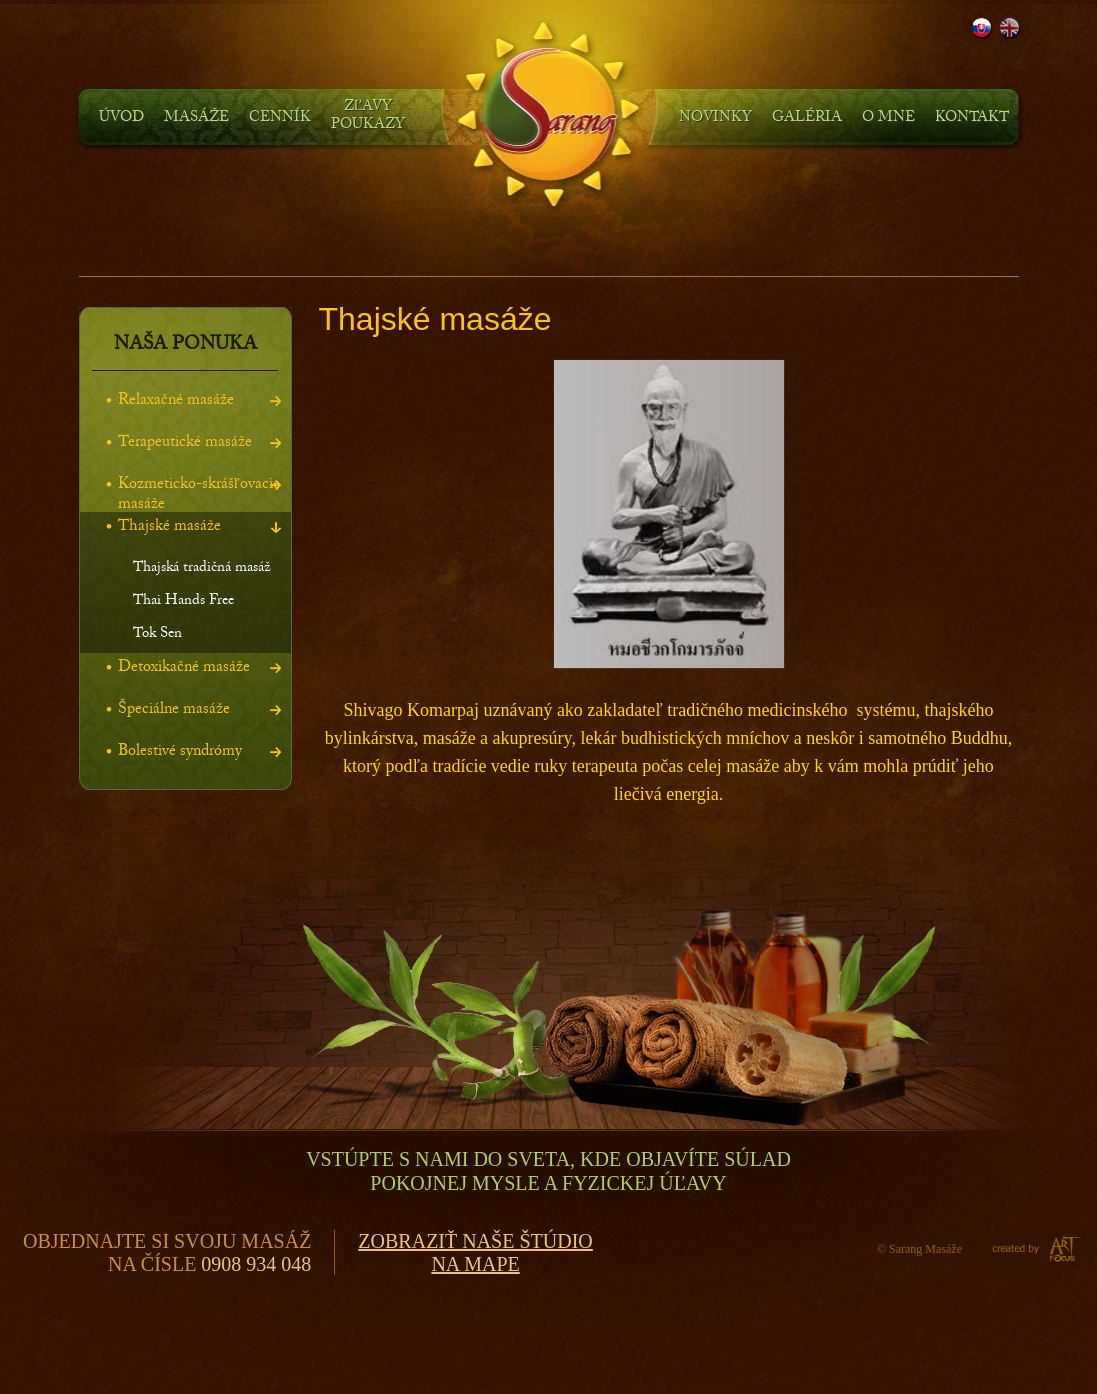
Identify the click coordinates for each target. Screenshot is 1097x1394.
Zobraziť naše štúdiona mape (475, 1252)
